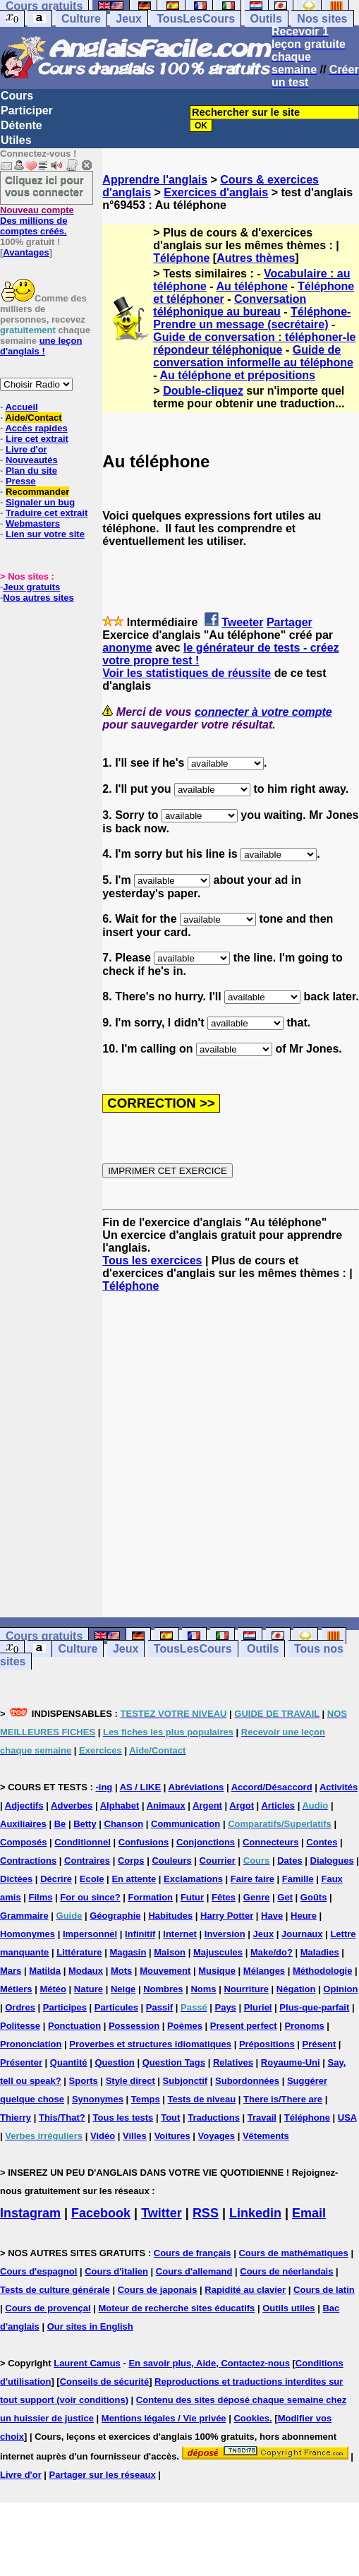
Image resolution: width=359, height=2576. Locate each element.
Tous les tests (123, 2117)
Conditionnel (82, 1842)
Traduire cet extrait (46, 513)
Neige (123, 1989)
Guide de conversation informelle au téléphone (253, 356)
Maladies (319, 1952)
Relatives (233, 2062)
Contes (321, 1842)
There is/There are (282, 2099)
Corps (131, 1860)
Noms (203, 1989)
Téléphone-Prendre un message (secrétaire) (252, 318)
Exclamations (193, 1879)
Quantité (68, 2062)
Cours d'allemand (194, 2271)
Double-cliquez (203, 391)
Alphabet (120, 1805)
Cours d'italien (116, 2271)
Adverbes (71, 1805)
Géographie (115, 1915)
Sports (83, 2080)
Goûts (313, 1897)
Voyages (217, 2136)
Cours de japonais (157, 2289)
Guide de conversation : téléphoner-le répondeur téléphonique (254, 343)
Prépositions (267, 2044)
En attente (133, 1879)
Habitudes (170, 1915)
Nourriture (246, 1989)
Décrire (56, 1879)
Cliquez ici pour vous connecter (44, 186)
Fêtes (224, 1897)
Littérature (79, 1952)
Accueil (21, 407)
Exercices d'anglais (216, 192)
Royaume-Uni (290, 2062)
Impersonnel (90, 1934)
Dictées (16, 1879)
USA (347, 2117)
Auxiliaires (23, 1824)
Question (114, 2062)
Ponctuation (74, 2025)
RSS (206, 2213)
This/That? (62, 2117)
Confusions (143, 1842)
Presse (21, 481)
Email (309, 2213)
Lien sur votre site (45, 534)
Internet (180, 1934)
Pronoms (304, 2025)
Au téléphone (252, 286)
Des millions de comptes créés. (37, 220)
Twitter (161, 2213)
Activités (339, 1787)
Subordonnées (247, 2080)
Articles (278, 1805)
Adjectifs (24, 1805)
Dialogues (332, 1860)
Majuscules (218, 1952)
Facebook (100, 2213)
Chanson (124, 1824)
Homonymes (27, 1934)
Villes (135, 2136)
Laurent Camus (87, 2363)
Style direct (130, 2080)
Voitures (172, 2136)
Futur (192, 1897)
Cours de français (192, 2253)
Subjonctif (185, 2080)
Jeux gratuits (31, 587)
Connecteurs (270, 1842)
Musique (217, 1970)
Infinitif (140, 1934)
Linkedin (255, 2213)
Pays (225, 2007)
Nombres (163, 1989)
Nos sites (322, 19)
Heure (304, 1915)
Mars (10, 1970)
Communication (185, 1824)
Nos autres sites (38, 597)
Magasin (127, 1952)
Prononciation (30, 2044)
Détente (21, 125)
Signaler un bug (40, 502)
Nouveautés (32, 460)
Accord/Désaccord (271, 1787)
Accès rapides (36, 428)
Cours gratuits (44, 1636)
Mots (121, 1970)
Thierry (15, 2117)
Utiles (16, 140)
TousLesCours (196, 19)
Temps (145, 2099)
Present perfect (243, 2025)
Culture (81, 19)
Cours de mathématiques (293, 2253)
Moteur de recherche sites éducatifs (177, 2308)
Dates (289, 1860)
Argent (207, 1805)
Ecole (92, 1879)
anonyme (127, 648)
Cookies (251, 2418)
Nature (88, 1989)
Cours (17, 96)
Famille (298, 1879)
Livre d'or (26, 449)
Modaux (85, 1970)
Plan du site (31, 470)
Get (285, 1897)
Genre (256, 1897)
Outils (266, 19)
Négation (296, 1989)
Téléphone (181, 258)
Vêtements (266, 2136)
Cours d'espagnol (38, 2271)
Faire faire (252, 1879)
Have (272, 1915)
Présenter (21, 2062)
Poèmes (184, 2025)
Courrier (218, 1860)
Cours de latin (324, 2289)
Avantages (26, 252)
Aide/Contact (33, 417)
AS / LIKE (141, 1787)
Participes (65, 2007)
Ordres (20, 2007)
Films (41, 1897)
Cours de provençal (47, 2308)
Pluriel (258, 2007)
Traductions (214, 2117)
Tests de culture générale (55, 2289)
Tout (170, 2117)
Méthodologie (323, 1970)
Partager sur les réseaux (102, 2474)
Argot (241, 1805)
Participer (27, 110)
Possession (134, 2025)
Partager (289, 622)
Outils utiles (288, 2308)
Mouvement (165, 1970)
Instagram (30, 2213)
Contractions (28, 1860)
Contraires (87, 1860)
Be (60, 1824)
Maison (169, 1952)
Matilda (45, 1970)
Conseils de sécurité (104, 2381)
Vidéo (102, 2136)
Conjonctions (205, 1842)
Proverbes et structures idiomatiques (150, 2044)
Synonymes (97, 2099)
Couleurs (171, 1860)
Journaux (302, 1934)
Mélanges (264, 1970)
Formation (150, 1897)
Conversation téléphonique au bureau (229, 305)
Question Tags (173, 2062)
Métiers (16, 1989)
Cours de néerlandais (286, 2271)
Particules (116, 2007)
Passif (159, 2007)
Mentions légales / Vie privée (164, 2418)
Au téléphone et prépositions (237, 375)
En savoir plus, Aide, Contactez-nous (209, 2363)
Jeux (128, 19)
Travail (262, 2117)
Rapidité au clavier (245, 2289)
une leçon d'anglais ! (41, 346)
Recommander (37, 491)
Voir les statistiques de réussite (186, 673)
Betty (85, 1824)
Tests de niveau (202, 2099)
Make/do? (271, 1952)
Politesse (20, 2025)
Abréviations (196, 1787)
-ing (103, 1787)
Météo (52, 1989)
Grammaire (24, 1915)
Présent (319, 2044)
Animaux (166, 1805)
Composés (23, 1842)
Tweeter (242, 622)
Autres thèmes (256, 258)
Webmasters (33, 523)
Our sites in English (90, 2326)
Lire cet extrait (37, 438)
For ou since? (90, 1897)
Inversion (225, 1934)
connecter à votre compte (263, 712)
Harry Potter (226, 1915)
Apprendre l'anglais (154, 180)
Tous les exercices (152, 1260)
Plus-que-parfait (314, 2007)
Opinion (340, 1989)
